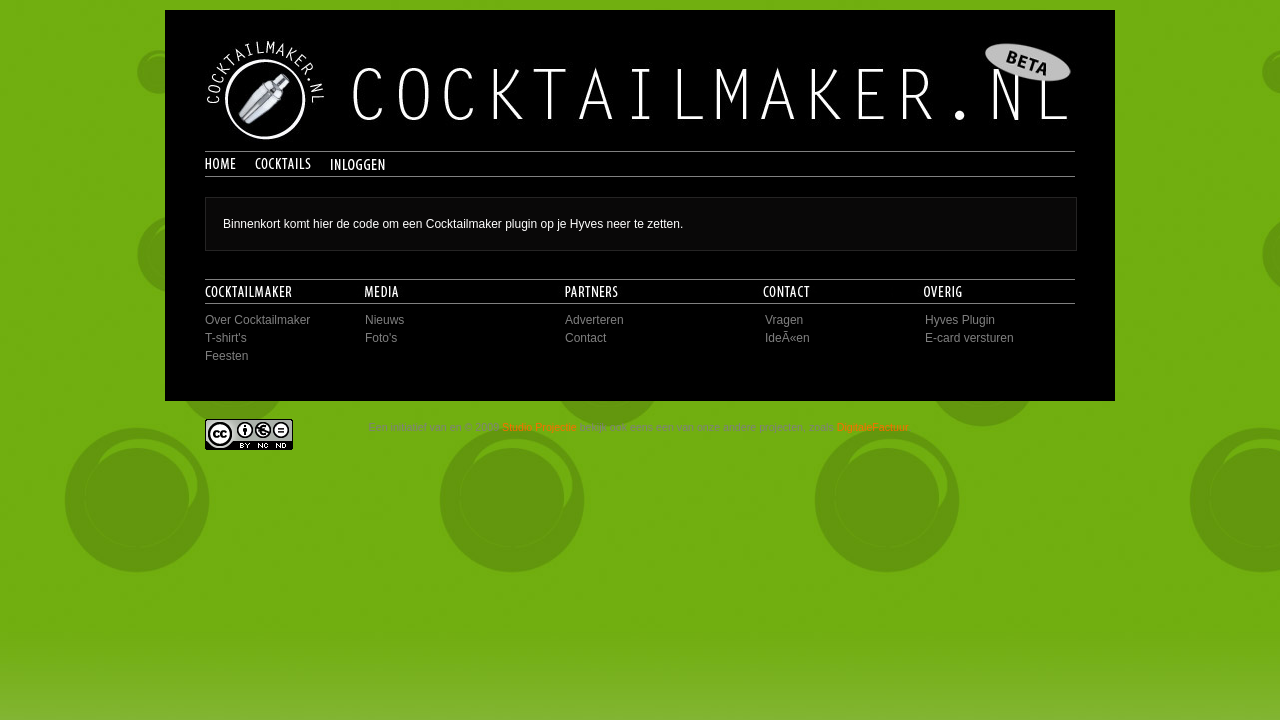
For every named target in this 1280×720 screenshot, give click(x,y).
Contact (585, 338)
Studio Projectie (539, 427)
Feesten (226, 356)
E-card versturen (969, 338)
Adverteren (594, 320)
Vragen (784, 320)
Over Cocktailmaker (257, 320)
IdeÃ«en (787, 338)
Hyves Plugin (960, 320)
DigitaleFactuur (873, 427)
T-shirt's (226, 338)
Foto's (381, 338)
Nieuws (384, 320)
